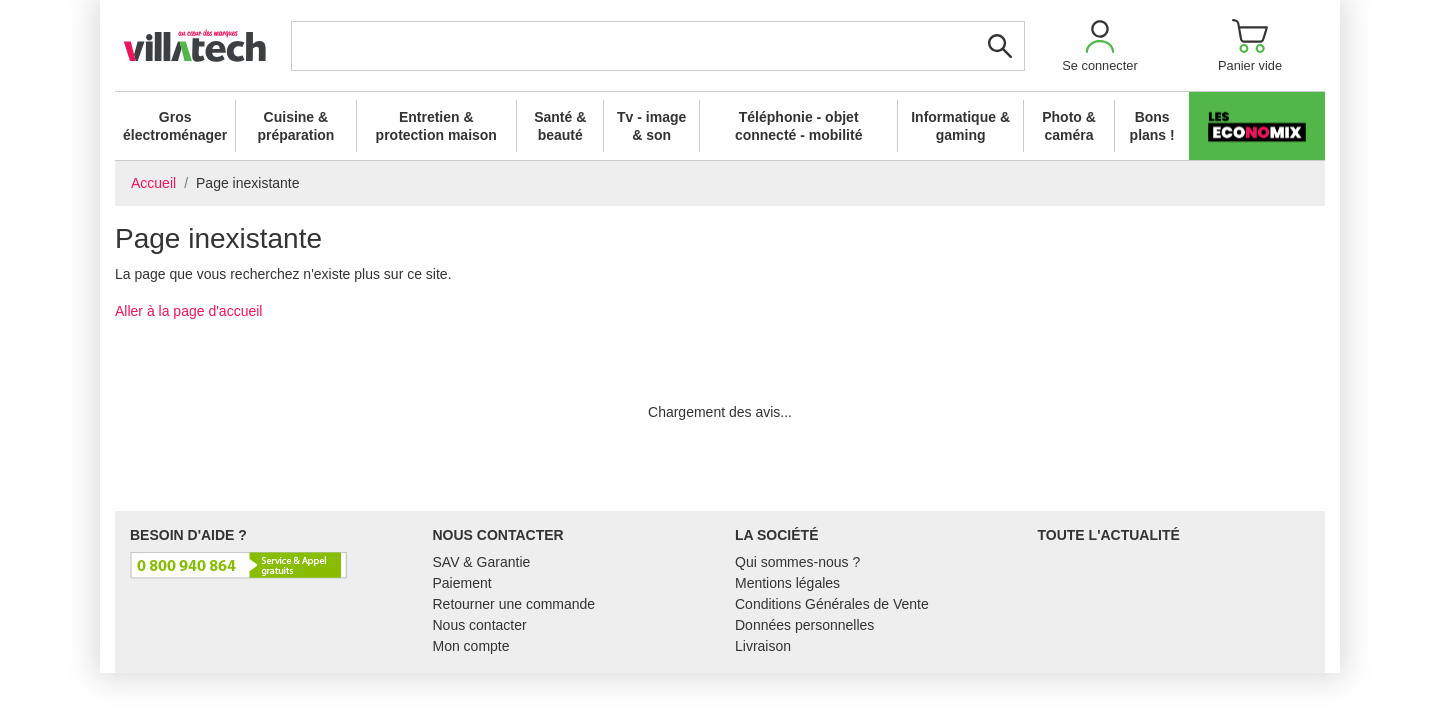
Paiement (462, 583)
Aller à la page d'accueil (188, 311)
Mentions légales (787, 583)
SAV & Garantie (482, 562)
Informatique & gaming (960, 126)
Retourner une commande (514, 604)
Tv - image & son (651, 126)
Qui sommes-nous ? (797, 562)
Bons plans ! (1152, 126)
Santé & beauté (560, 126)
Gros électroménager (175, 126)
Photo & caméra (1069, 126)
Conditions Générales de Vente (832, 604)
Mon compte (471, 646)
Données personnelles (804, 625)
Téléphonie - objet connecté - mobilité (799, 126)
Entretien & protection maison (436, 126)
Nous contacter (480, 625)
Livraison (763, 646)
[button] (1100, 45)
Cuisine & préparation (295, 126)
